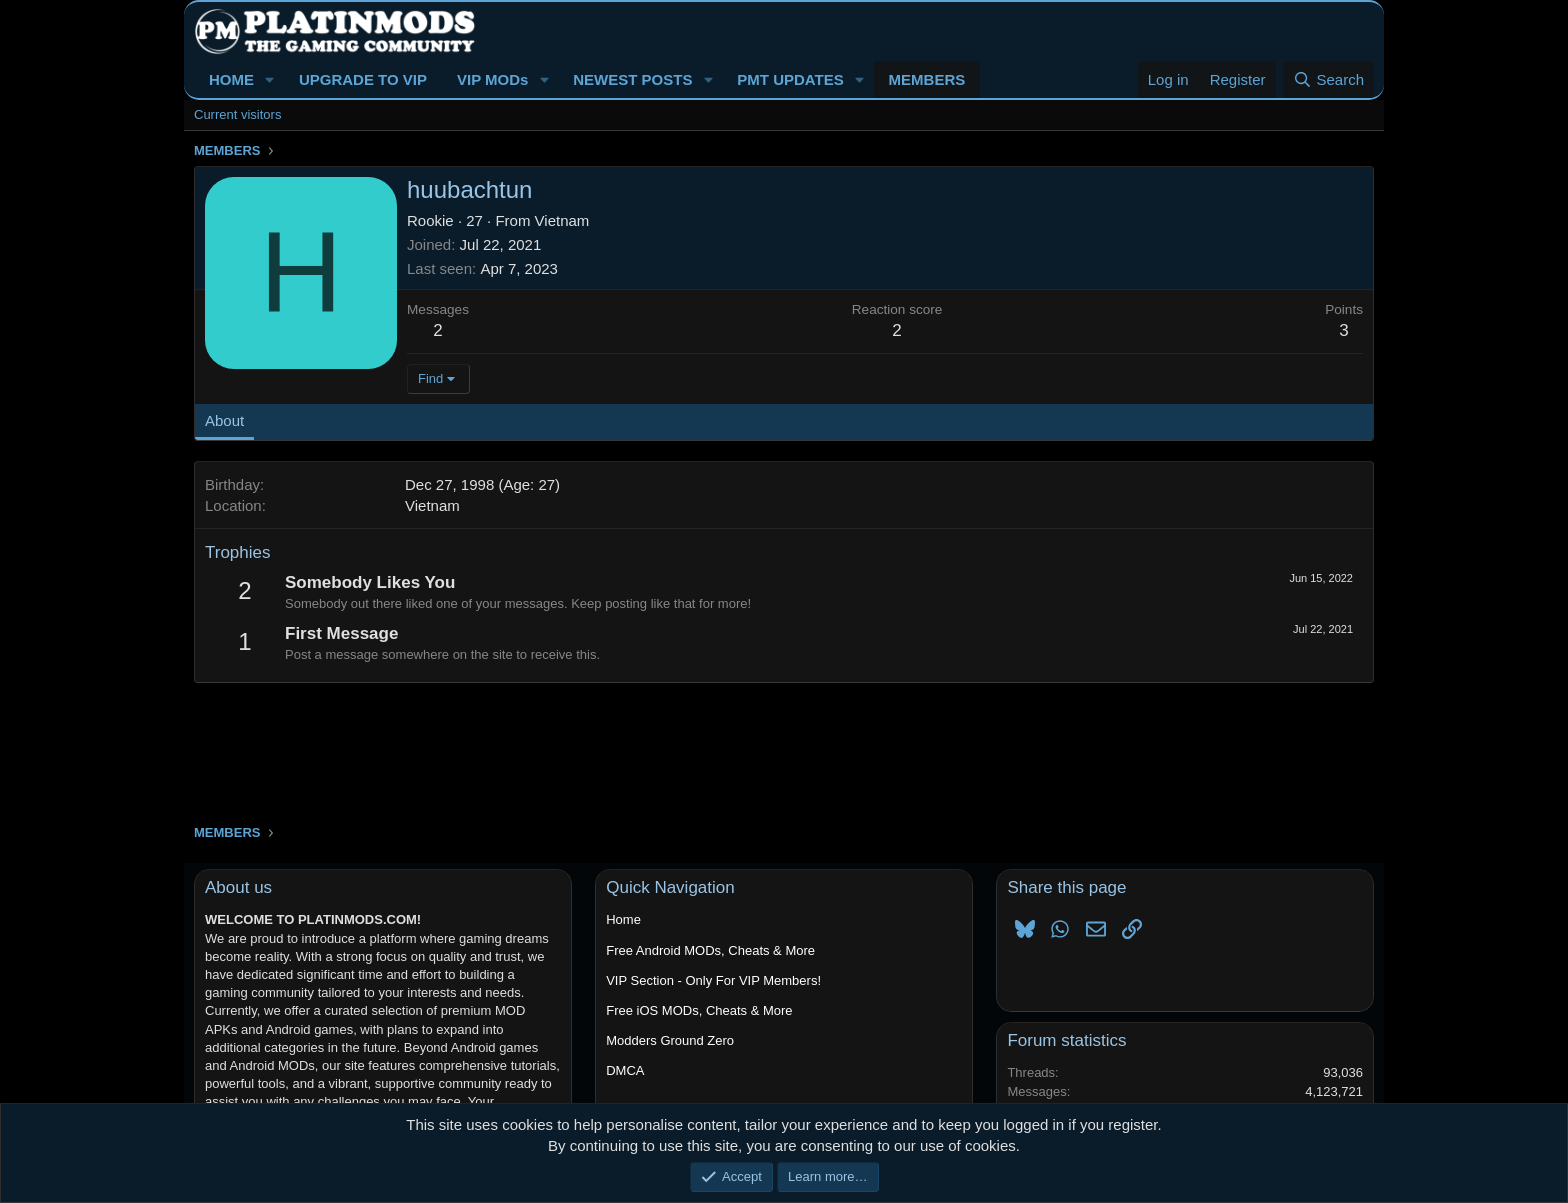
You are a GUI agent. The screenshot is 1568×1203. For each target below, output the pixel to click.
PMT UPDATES (790, 79)
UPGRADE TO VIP (363, 79)
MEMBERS (927, 79)
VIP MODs (492, 79)
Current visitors (237, 114)
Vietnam (562, 220)
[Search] (1328, 79)
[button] (270, 79)
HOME (231, 79)
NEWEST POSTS (632, 79)
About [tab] (224, 420)
